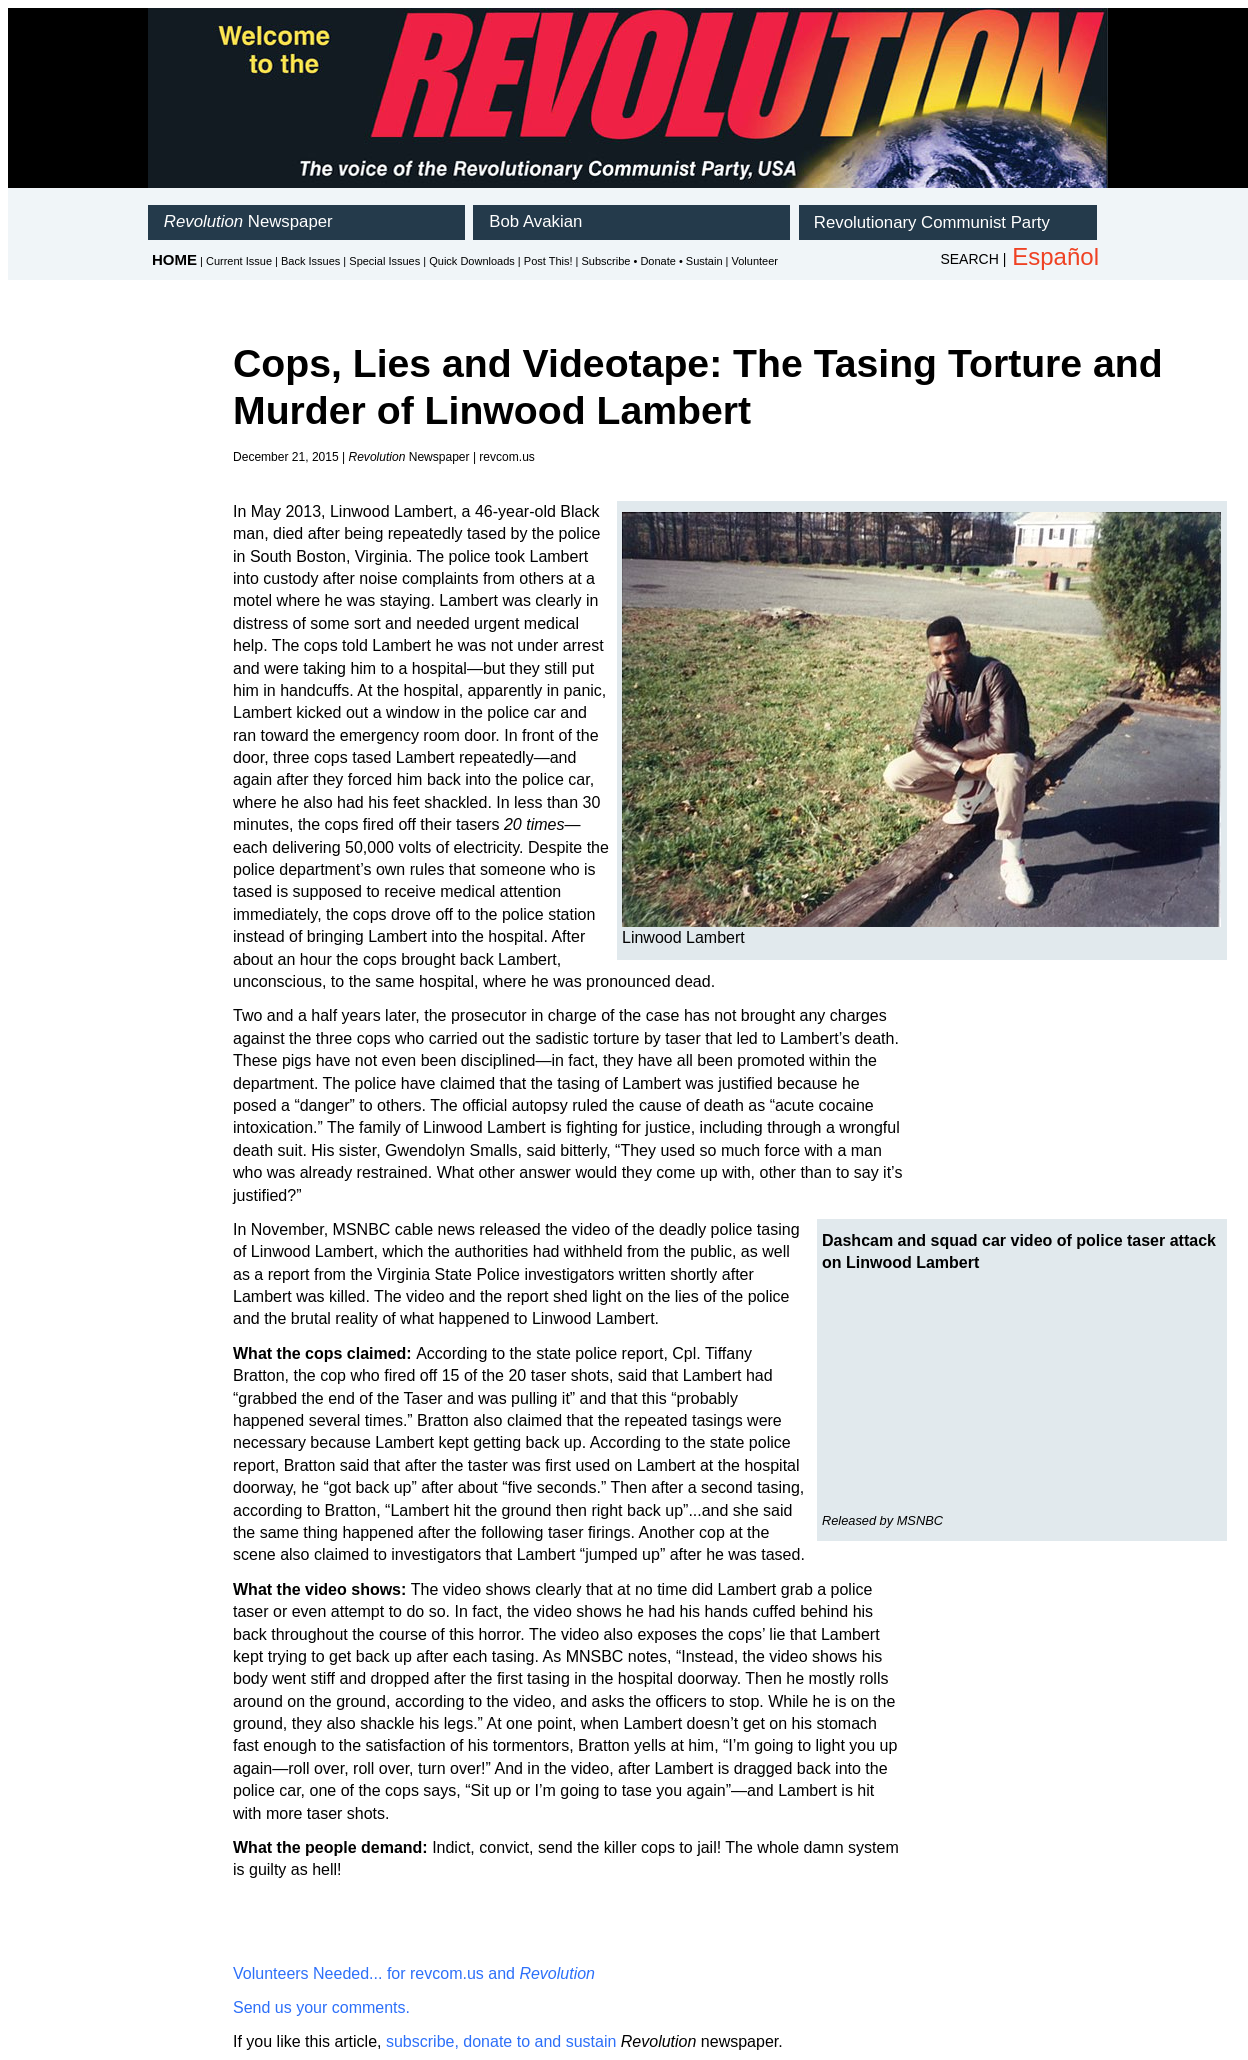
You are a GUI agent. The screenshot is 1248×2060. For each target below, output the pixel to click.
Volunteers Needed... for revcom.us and (414, 1973)
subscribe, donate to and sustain (501, 2041)
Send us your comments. (321, 2007)
